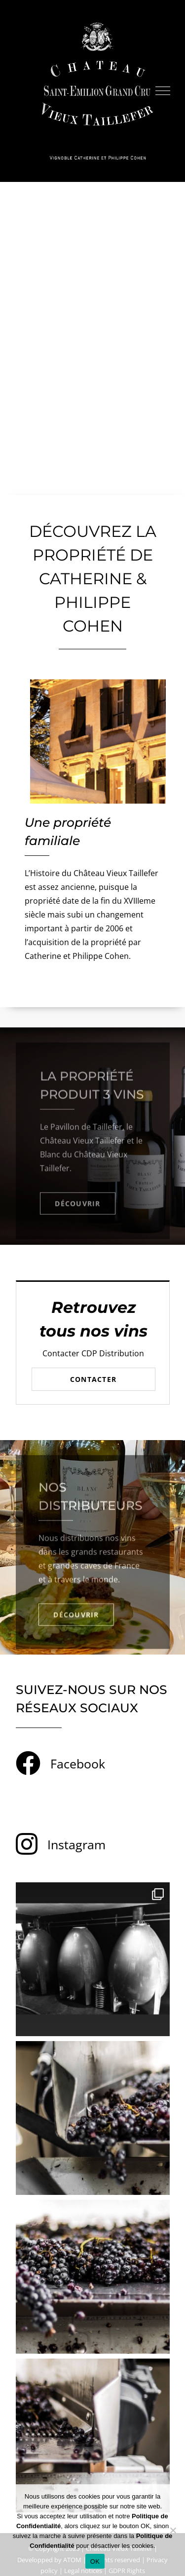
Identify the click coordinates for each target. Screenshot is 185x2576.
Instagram (76, 1844)
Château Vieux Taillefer (82, 1145)
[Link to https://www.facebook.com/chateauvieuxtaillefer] (28, 1763)
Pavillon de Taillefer (86, 1131)
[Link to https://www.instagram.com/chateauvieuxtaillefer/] (26, 1844)
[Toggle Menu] (163, 90)
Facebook (77, 1763)
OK (95, 2561)
